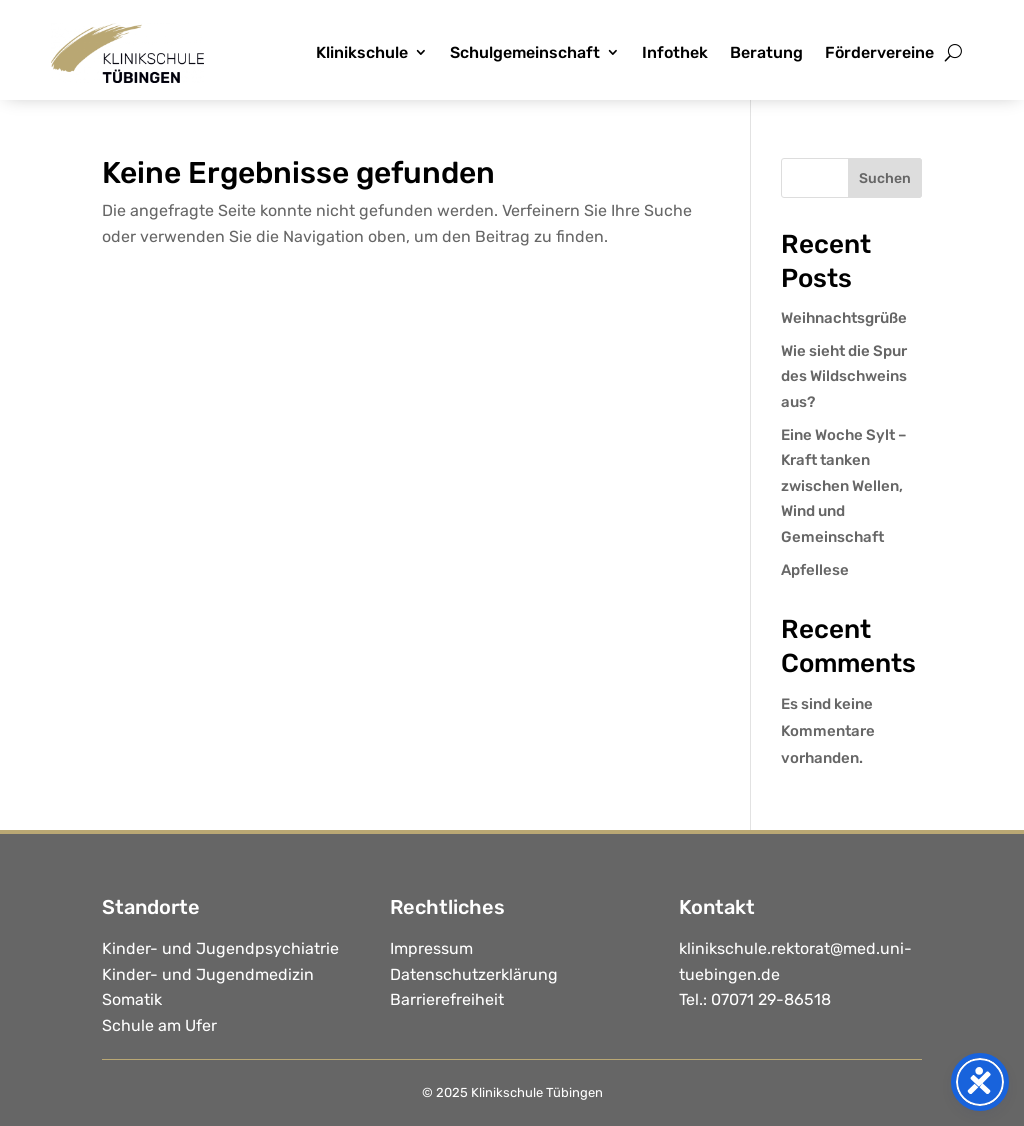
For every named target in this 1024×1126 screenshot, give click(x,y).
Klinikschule (362, 52)
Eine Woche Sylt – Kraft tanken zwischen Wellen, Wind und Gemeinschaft (844, 486)
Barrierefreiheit (447, 999)
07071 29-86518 (771, 999)
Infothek (675, 52)
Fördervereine (879, 52)
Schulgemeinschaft (525, 52)
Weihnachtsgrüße (844, 318)
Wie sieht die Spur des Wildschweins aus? (844, 376)
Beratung (766, 52)
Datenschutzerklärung (474, 974)
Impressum (431, 948)
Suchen (885, 178)
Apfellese (815, 570)
